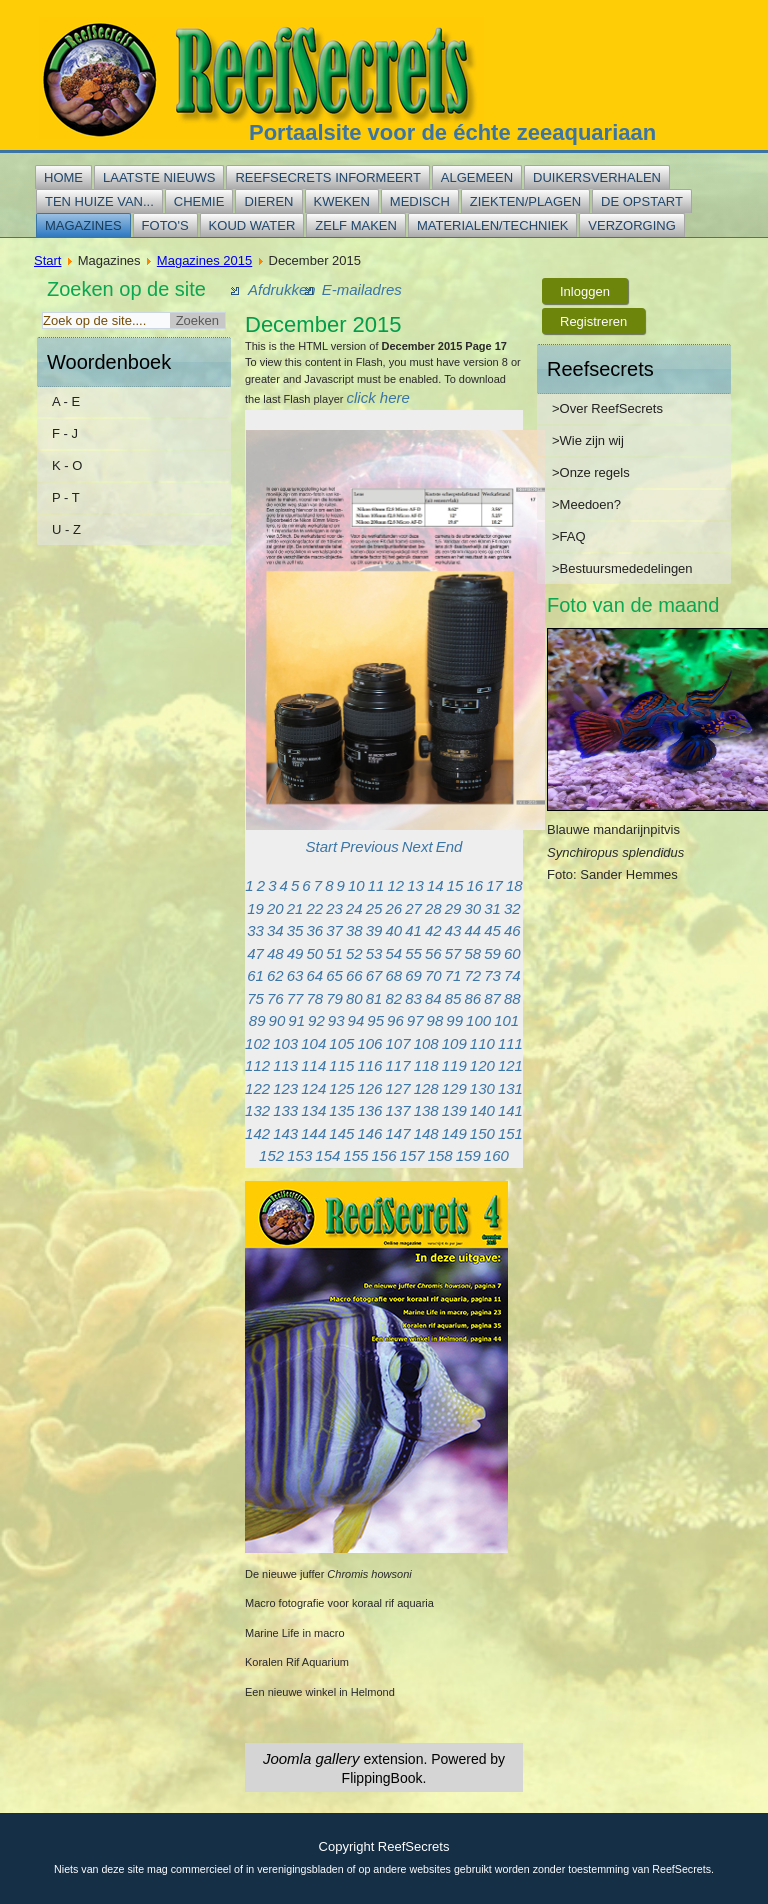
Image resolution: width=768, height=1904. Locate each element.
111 (510, 1043)
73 (492, 975)
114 (313, 1065)
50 (315, 953)
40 (394, 930)
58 (473, 953)
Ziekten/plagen (525, 201)
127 (398, 1088)
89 (257, 1020)
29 (453, 908)
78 (315, 998)
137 (398, 1110)
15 (455, 885)
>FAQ (569, 536)
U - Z (66, 529)
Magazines (83, 225)
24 (354, 908)
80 (354, 998)
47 (255, 953)
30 (473, 908)
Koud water (252, 225)
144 (313, 1133)
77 (295, 998)
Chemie (199, 201)
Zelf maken (356, 225)
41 (413, 930)
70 (433, 975)
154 (327, 1155)
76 (275, 998)
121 (510, 1065)
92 (316, 1020)
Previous (369, 846)
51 (334, 953)
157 (412, 1155)
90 (277, 1020)
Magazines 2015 (204, 260)
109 (454, 1043)
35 (295, 930)
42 (433, 930)
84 (433, 998)
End (449, 846)
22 (315, 908)
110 (482, 1043)
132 (257, 1110)
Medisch (420, 201)
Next (417, 846)
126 (369, 1088)
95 (375, 1020)
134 (313, 1110)
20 (275, 908)
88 (512, 998)
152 (271, 1155)
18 (514, 885)
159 (468, 1155)
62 (275, 975)
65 (334, 975)
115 (341, 1065)
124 (313, 1088)
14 (435, 885)
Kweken (342, 201)
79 (334, 998)
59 (492, 953)
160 (496, 1155)
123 (285, 1088)
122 (257, 1088)
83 (413, 998)
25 (374, 908)
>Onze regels (591, 472)
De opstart (642, 201)
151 (510, 1133)
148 (426, 1133)
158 (440, 1155)
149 (454, 1133)
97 (415, 1020)
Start (47, 260)
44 (473, 930)
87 (492, 998)
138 (426, 1110)
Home (63, 177)
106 (369, 1043)
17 (494, 885)
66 (354, 975)
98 (435, 1020)
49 (295, 953)
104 (313, 1043)
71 (453, 975)
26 (394, 908)
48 (275, 953)
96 (395, 1020)
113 (285, 1065)
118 (426, 1065)
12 (395, 885)
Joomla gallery (311, 1758)
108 (426, 1043)
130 (482, 1088)
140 (482, 1110)
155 (355, 1155)
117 (398, 1065)
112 (257, 1065)
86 (473, 998)
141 (510, 1110)
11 (376, 885)
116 (369, 1065)
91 (296, 1020)
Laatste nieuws (159, 177)
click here (378, 397)
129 (454, 1088)
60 (512, 953)
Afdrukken (282, 289)
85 (453, 998)
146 (369, 1133)
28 (433, 908)
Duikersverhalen (597, 177)
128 (426, 1088)
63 (295, 975)
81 (374, 998)
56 (433, 953)
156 (383, 1155)
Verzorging (631, 225)
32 (512, 908)
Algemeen (477, 177)
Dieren (268, 201)
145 (341, 1133)
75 (255, 998)
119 (454, 1065)
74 (512, 975)
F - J (65, 433)
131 (510, 1088)
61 (255, 975)
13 (415, 885)
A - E (66, 401)
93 (336, 1020)
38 (354, 930)
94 (356, 1020)
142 (257, 1133)
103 (285, 1043)
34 (275, 930)
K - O (67, 465)
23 (334, 908)
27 (413, 908)
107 (398, 1043)
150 (482, 1133)
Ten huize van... (99, 201)
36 (315, 930)
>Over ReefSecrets (607, 408)
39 (374, 930)
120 (482, 1065)
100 (478, 1020)
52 (354, 953)
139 (454, 1110)
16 (474, 885)
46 (512, 930)
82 (394, 998)
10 (356, 885)
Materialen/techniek (492, 225)
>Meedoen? (586, 504)
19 (255, 908)
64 (315, 975)
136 (369, 1110)
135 (341, 1110)
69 (413, 975)
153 (299, 1155)
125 (341, 1088)
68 (394, 975)
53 (374, 953)
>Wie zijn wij (588, 440)
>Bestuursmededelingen (622, 568)
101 (506, 1020)
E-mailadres (362, 289)
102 (257, 1043)
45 (492, 930)
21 (295, 908)
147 (398, 1133)
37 (334, 930)
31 (492, 908)
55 (413, 953)
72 (473, 975)
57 (453, 953)
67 (374, 975)
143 (285, 1133)
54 (394, 953)
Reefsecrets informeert (327, 177)
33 (255, 930)
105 (341, 1043)
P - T (66, 497)
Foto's (165, 225)
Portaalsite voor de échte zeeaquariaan (452, 132)
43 (453, 930)
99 (454, 1020)
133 (285, 1110)
